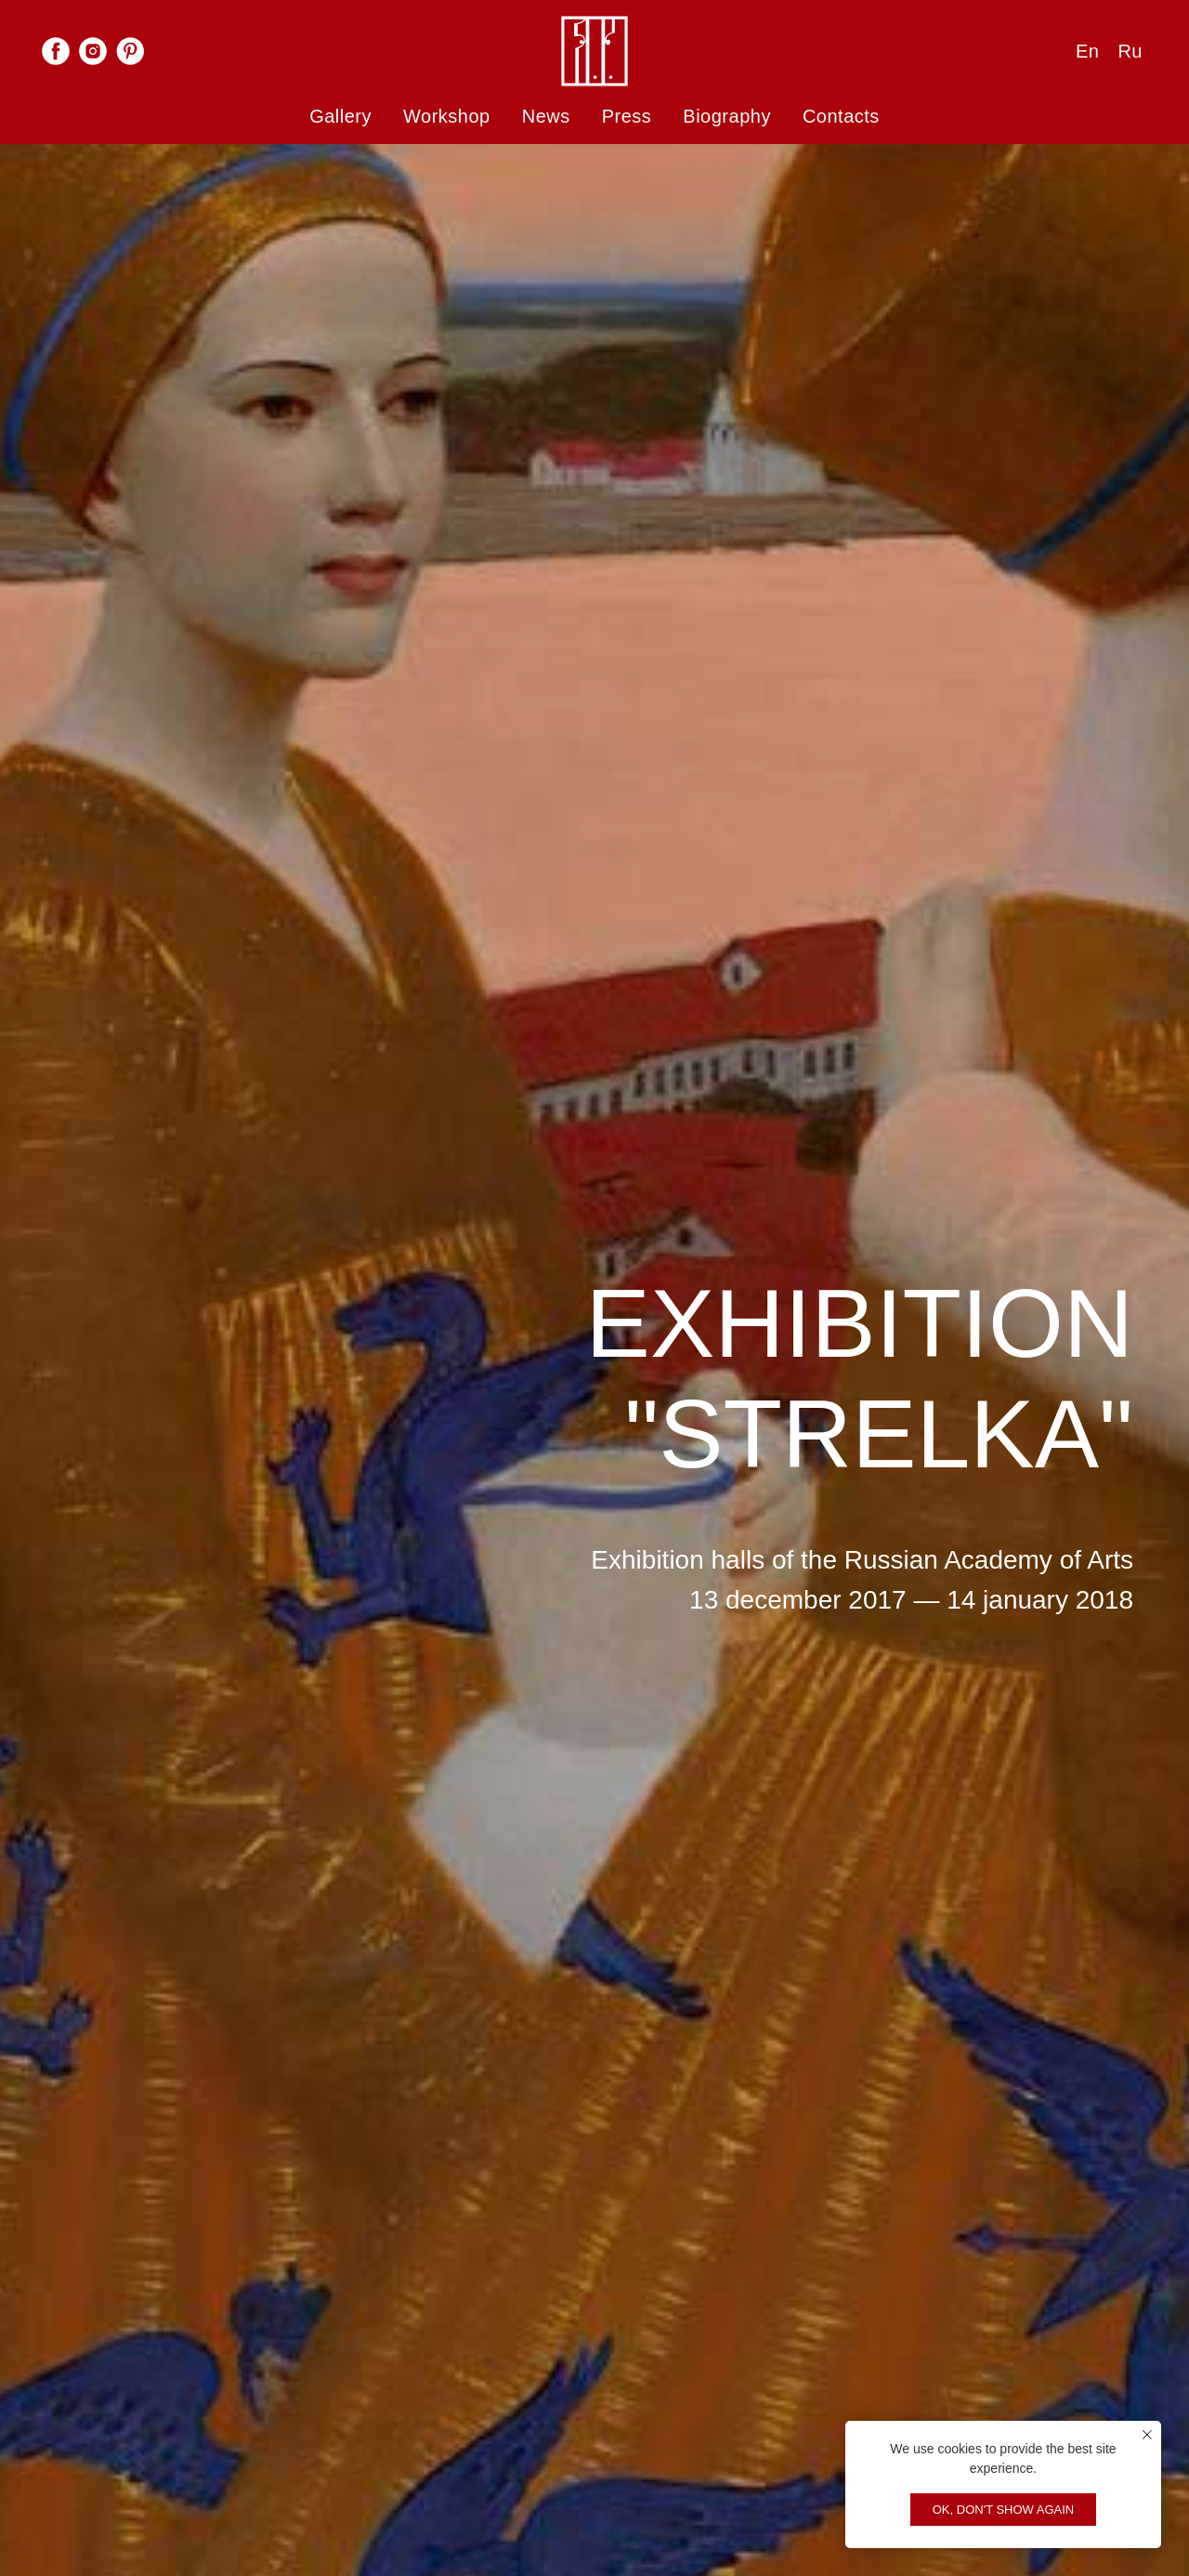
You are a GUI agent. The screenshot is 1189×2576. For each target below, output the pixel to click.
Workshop (446, 116)
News (546, 116)
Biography (727, 116)
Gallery (340, 116)
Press (627, 116)
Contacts (841, 116)
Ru (1130, 51)
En (1087, 51)
